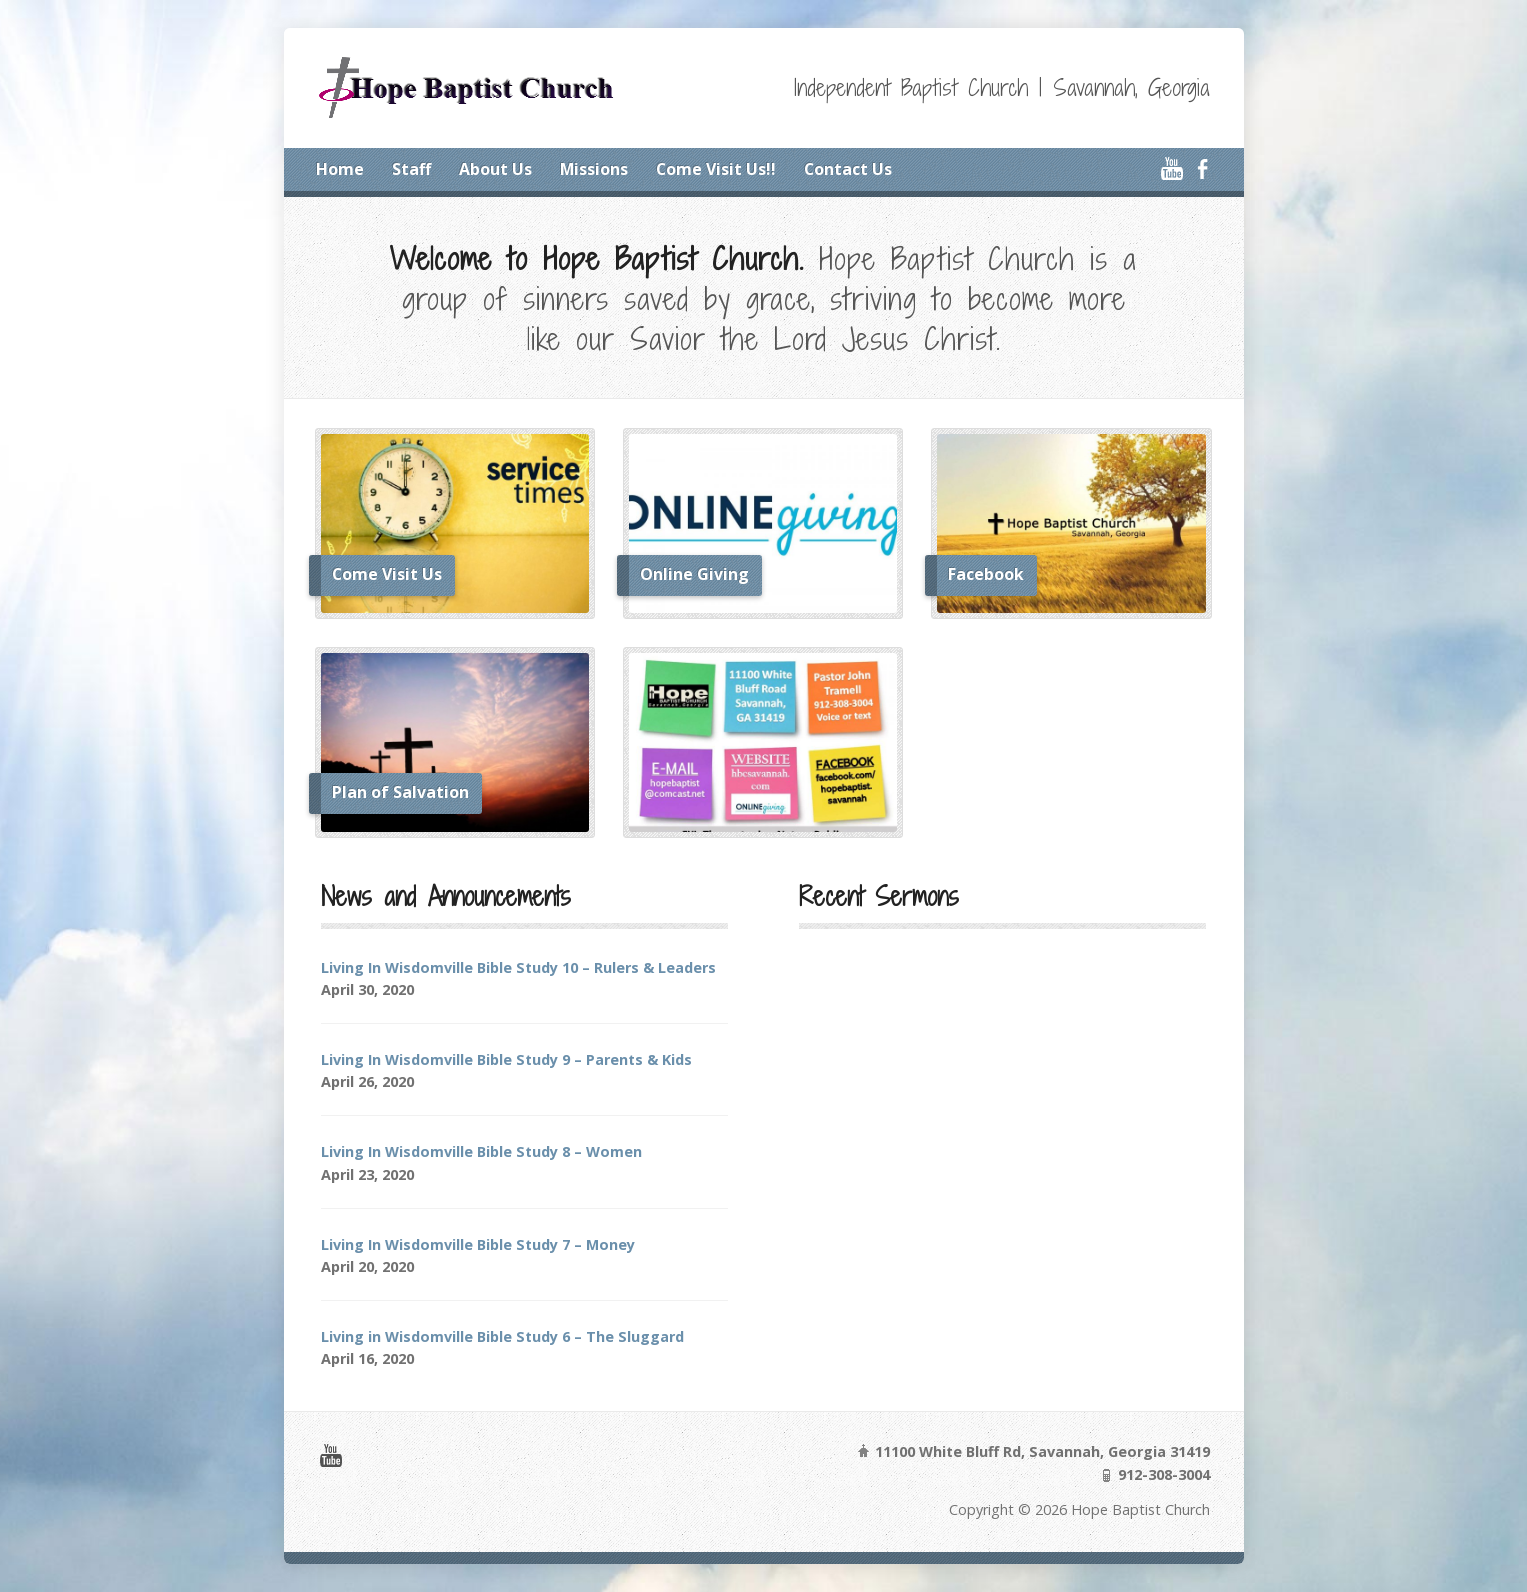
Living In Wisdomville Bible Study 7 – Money (478, 1244)
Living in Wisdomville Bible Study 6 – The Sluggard (502, 1336)
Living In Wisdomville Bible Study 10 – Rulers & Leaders (518, 967)
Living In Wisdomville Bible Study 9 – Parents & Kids (506, 1059)
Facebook (1202, 168)
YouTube (1171, 168)
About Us (495, 169)
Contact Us (848, 169)
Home (340, 169)
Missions (594, 169)
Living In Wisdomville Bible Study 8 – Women (481, 1151)
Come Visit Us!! (716, 169)
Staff (411, 169)
